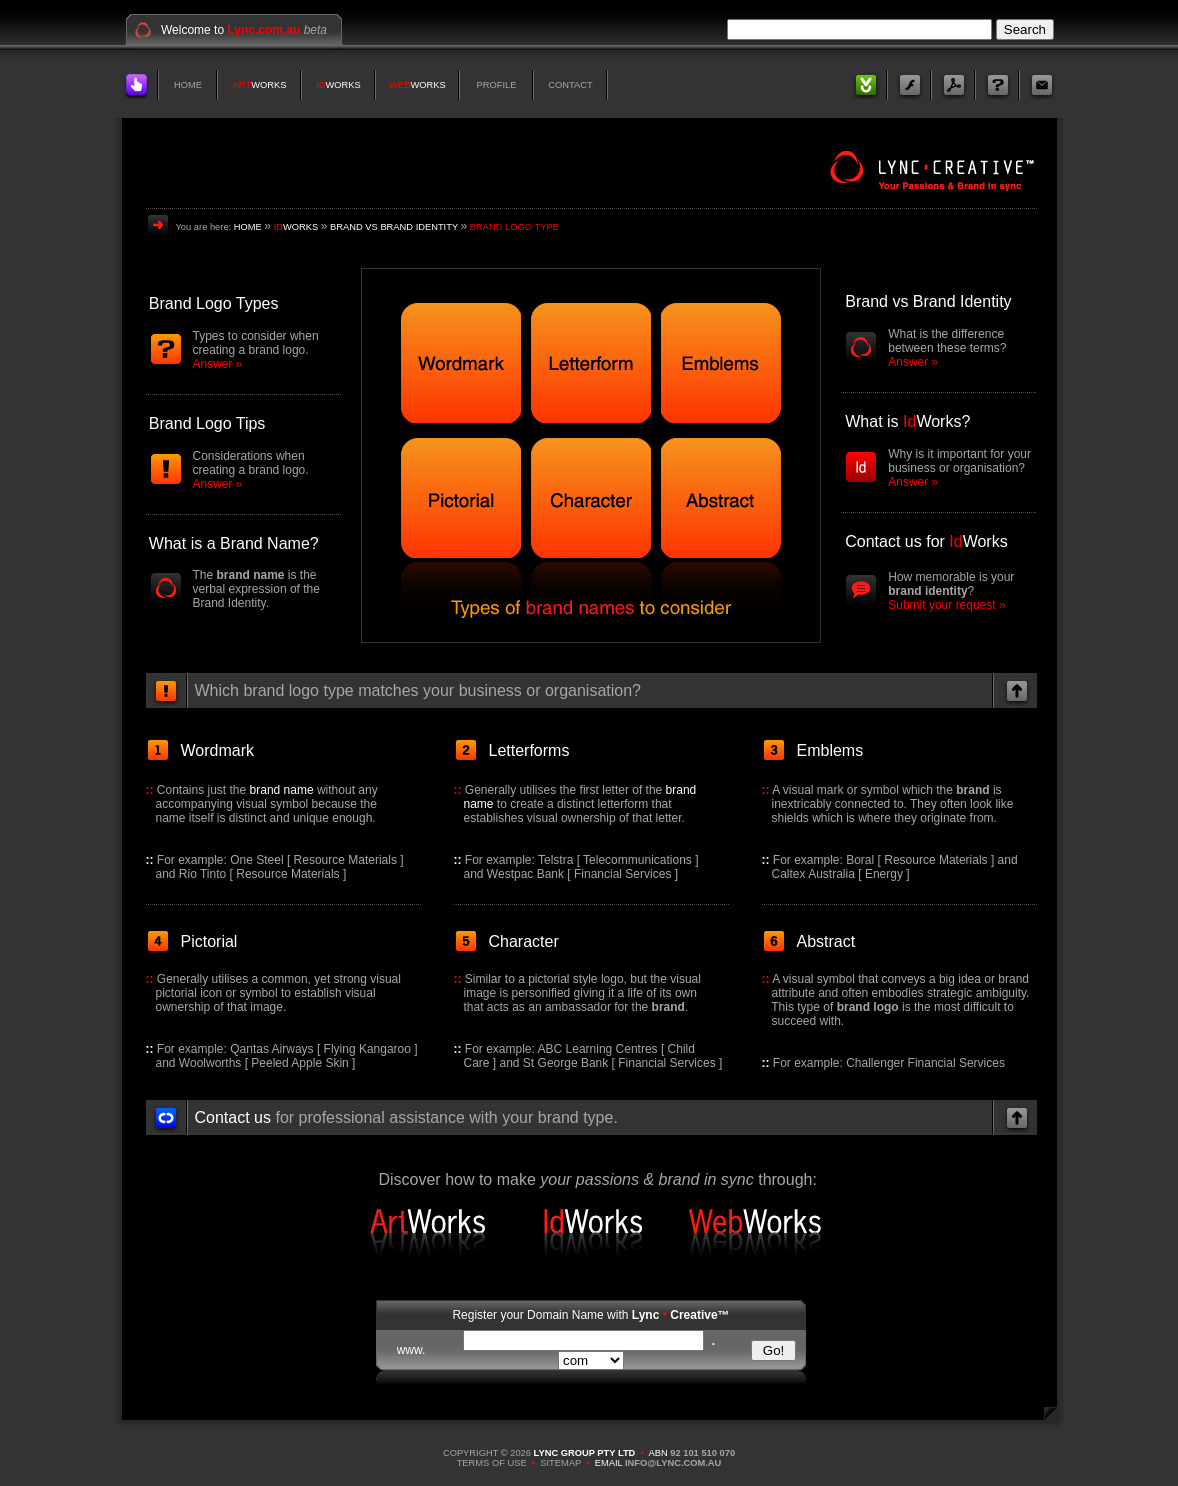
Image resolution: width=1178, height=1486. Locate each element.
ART (242, 85)
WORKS (268, 85)
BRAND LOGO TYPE (514, 227)
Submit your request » (946, 605)
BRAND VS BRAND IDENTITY (394, 227)
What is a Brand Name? (234, 543)
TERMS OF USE (492, 1463)
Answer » (218, 364)
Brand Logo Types (214, 303)
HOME (188, 85)
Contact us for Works (926, 541)
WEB (399, 85)
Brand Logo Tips (207, 423)
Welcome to (230, 30)
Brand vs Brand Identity (928, 301)
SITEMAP (560, 1463)
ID (320, 85)
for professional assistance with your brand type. (406, 1117)
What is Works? (907, 421)
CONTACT (570, 85)
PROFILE (497, 85)
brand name (282, 790)
